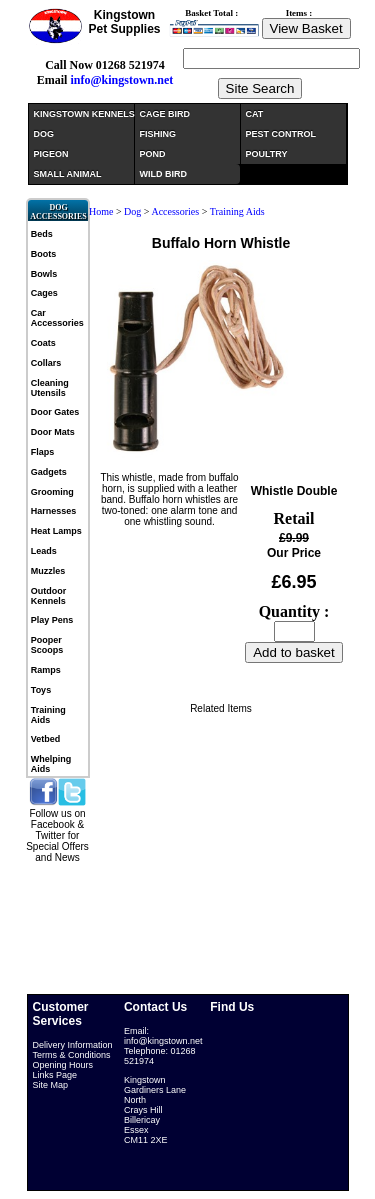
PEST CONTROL (281, 134)
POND (153, 154)
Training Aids (48, 715)
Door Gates (55, 412)
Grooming (52, 492)
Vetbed (46, 739)
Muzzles (48, 571)
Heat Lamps (56, 531)
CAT (255, 114)
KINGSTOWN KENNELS (84, 114)
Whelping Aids (51, 764)
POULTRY (267, 154)
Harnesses (54, 511)
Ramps (46, 670)
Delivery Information (73, 1045)
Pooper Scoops (47, 645)
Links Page (55, 1075)
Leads (44, 551)
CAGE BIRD (165, 114)
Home (101, 211)
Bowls (44, 274)
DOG (44, 134)
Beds (42, 234)
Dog (132, 211)
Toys (41, 690)
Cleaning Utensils (50, 388)
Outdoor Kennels (49, 596)
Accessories (175, 211)
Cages (44, 293)
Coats (43, 343)
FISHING (158, 134)
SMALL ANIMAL (68, 174)
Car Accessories (57, 318)
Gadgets (49, 472)
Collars (46, 363)
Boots (44, 254)
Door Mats (53, 432)
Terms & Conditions (72, 1055)
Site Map (51, 1085)
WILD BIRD (164, 174)
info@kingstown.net (121, 80)
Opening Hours (63, 1065)
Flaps (43, 452)
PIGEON (51, 154)
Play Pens (52, 620)
